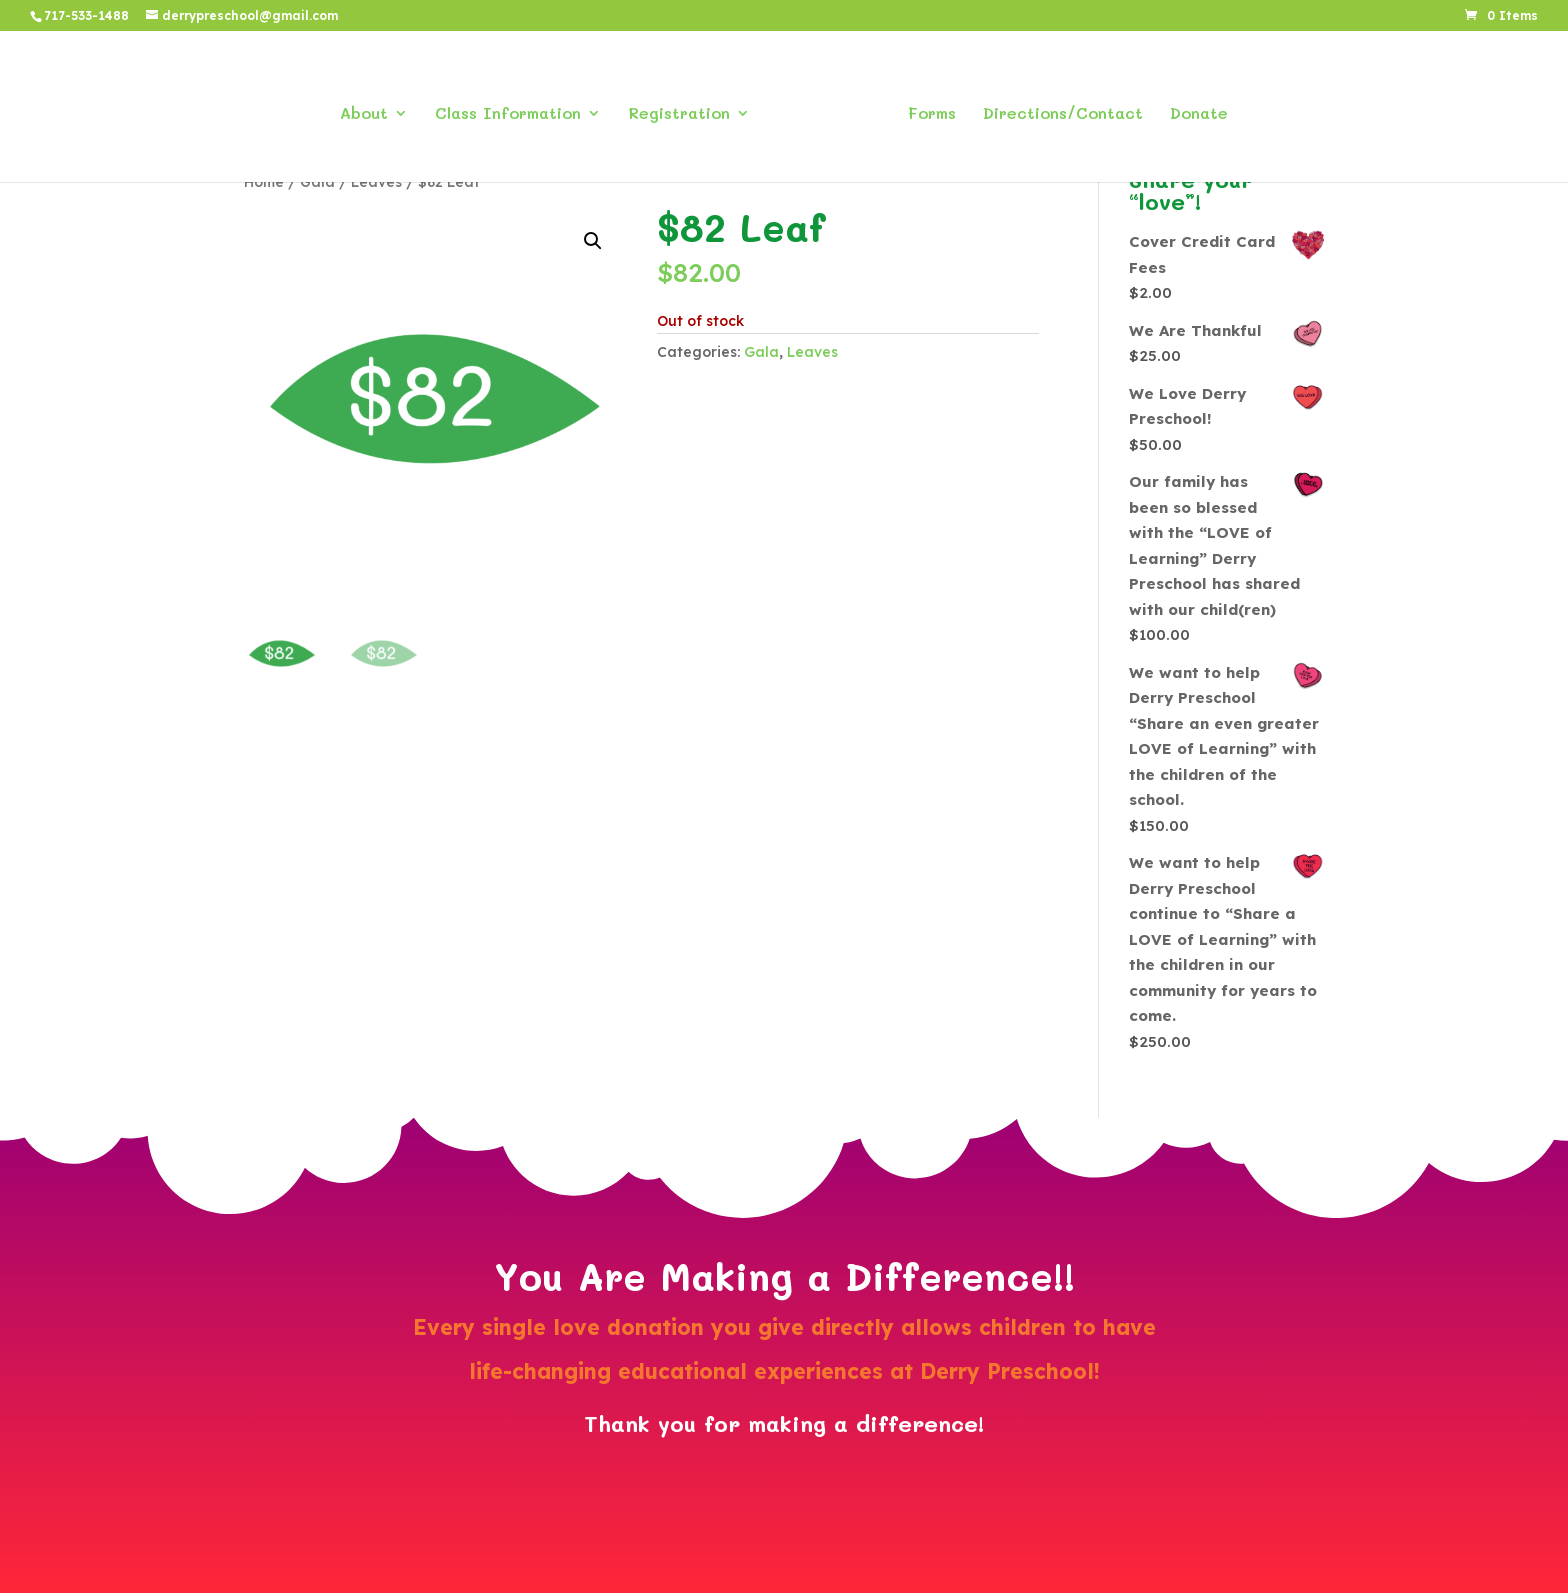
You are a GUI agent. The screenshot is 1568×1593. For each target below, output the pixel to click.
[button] (593, 241)
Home (264, 181)
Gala (317, 181)
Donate (1192, 107)
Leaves (376, 181)
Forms (925, 107)
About (371, 107)
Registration (686, 107)
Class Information (515, 107)
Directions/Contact (1056, 107)
